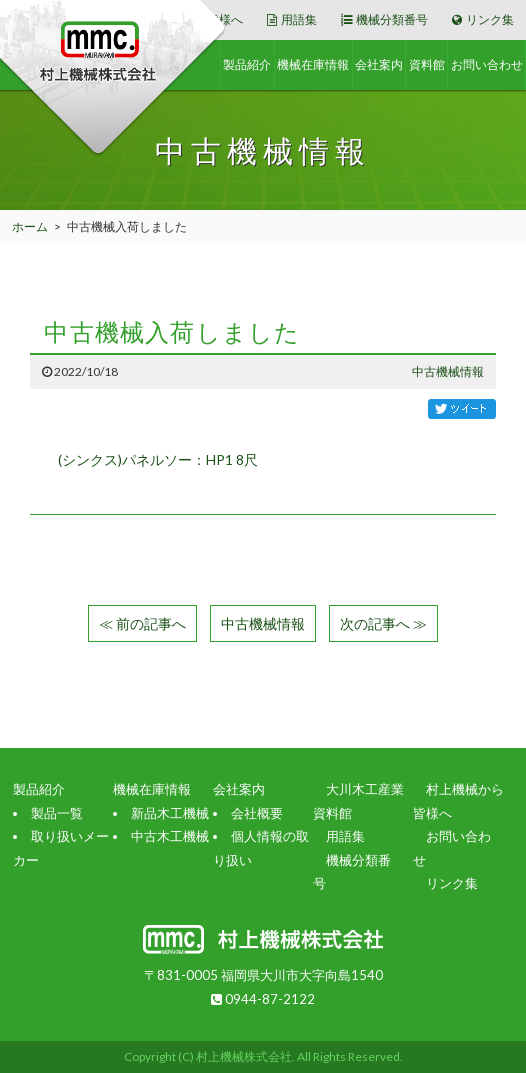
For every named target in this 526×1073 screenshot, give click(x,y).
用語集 (292, 19)
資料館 (427, 64)
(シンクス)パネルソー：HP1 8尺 (158, 459)
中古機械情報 (448, 371)
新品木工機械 (170, 813)
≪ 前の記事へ (142, 623)
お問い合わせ (487, 64)
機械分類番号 (385, 19)
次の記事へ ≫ (383, 623)
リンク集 (483, 19)
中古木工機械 (170, 836)
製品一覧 (57, 813)
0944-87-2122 (263, 999)
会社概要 (257, 813)
